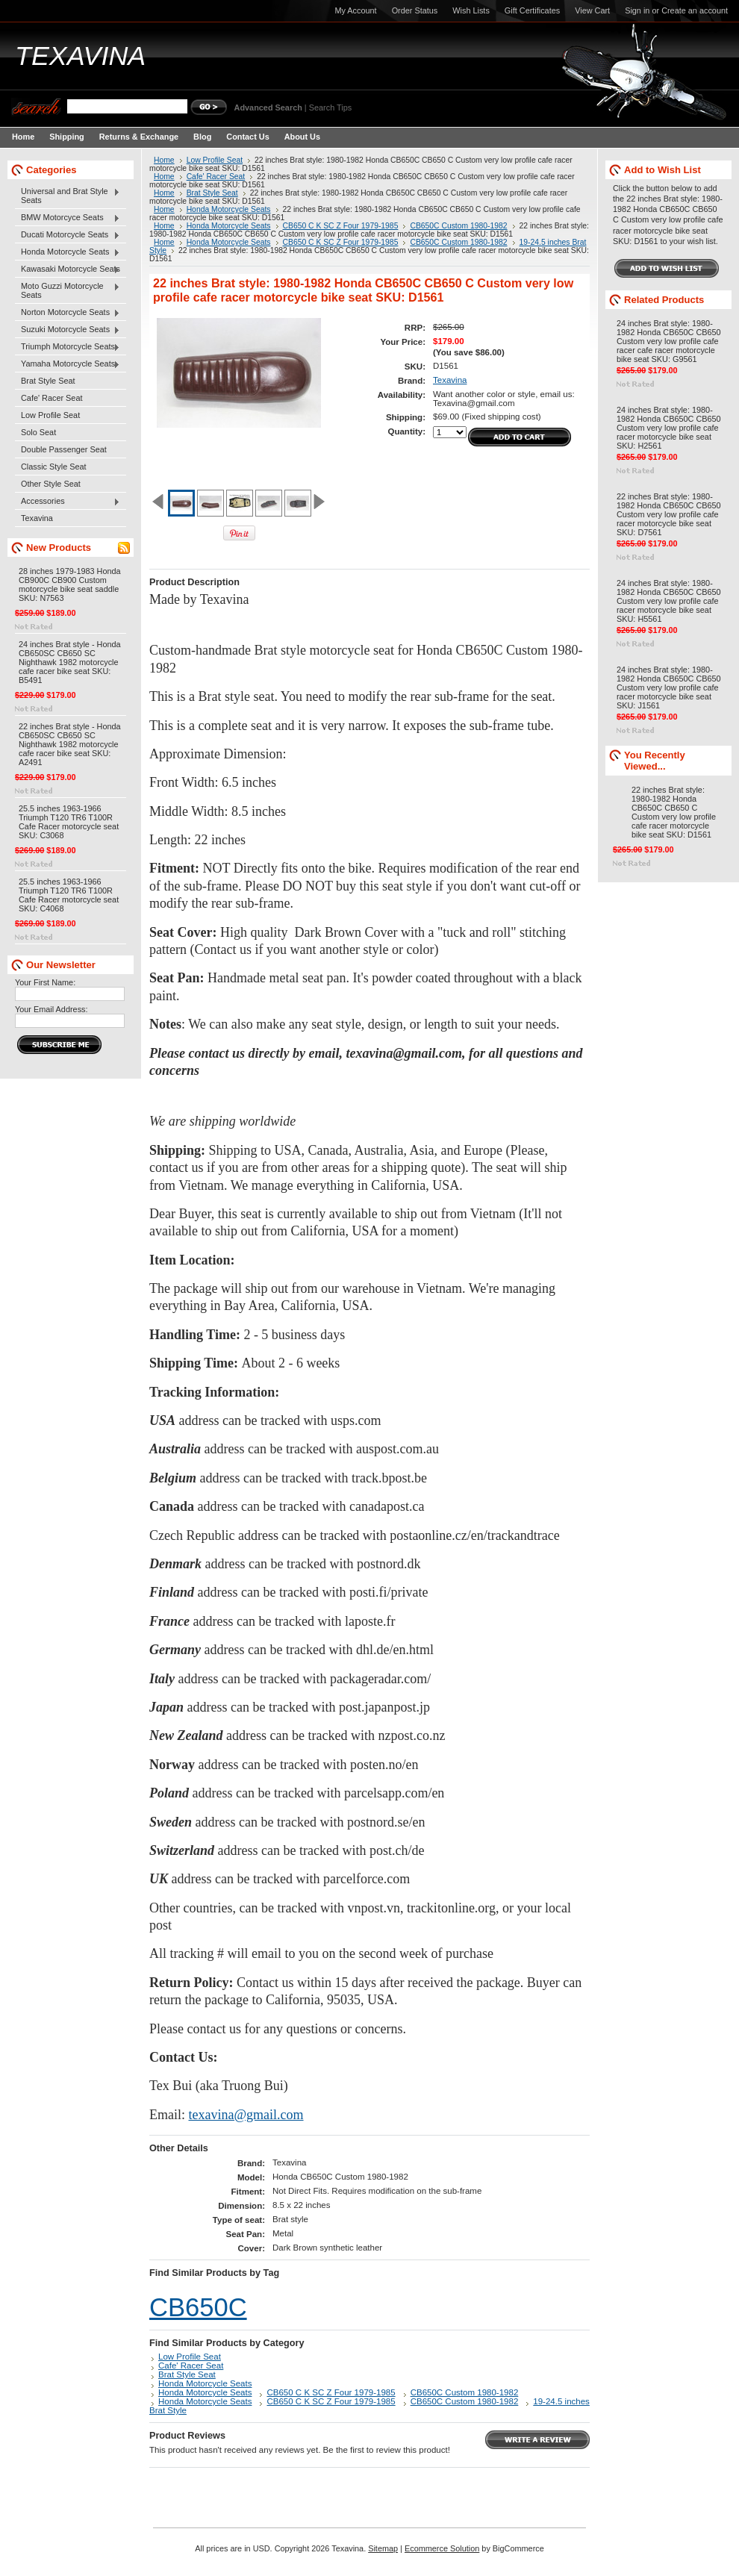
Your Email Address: (51, 1009)
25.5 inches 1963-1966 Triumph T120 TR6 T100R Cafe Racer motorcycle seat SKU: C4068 (69, 895)
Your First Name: (45, 982)
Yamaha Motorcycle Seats (67, 364)
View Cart (592, 10)
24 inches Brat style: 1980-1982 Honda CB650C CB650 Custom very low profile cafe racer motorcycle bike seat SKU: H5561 (669, 600)
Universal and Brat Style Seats (67, 196)
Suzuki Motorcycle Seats (67, 330)
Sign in (637, 10)
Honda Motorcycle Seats (67, 252)
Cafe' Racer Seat (51, 397)
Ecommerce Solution (442, 2548)
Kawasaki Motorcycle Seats (67, 269)
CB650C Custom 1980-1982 (458, 226)
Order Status (415, 10)
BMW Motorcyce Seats (67, 218)
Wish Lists (471, 10)
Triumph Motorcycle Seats (67, 347)
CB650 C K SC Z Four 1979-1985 (341, 226)
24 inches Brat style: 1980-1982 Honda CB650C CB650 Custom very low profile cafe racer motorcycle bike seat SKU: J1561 (669, 687)
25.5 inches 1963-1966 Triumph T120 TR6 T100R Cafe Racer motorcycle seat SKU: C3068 (69, 822)
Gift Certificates (532, 10)
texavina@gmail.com (246, 2114)
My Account (355, 10)
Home (164, 160)
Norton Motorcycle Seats (67, 313)
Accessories (67, 501)
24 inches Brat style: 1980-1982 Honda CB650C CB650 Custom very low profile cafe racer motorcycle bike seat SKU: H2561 (669, 427)
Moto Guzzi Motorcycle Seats (67, 290)
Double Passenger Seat (64, 449)
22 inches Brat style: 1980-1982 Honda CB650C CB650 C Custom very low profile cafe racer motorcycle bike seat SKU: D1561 (674, 812)
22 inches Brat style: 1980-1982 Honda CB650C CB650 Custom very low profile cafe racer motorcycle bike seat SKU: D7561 (669, 514)
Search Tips (330, 107)
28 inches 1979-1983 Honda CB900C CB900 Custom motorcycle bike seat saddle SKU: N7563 (70, 584)
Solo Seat (38, 432)
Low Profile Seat (50, 415)
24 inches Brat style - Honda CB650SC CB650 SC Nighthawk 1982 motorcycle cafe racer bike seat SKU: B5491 (70, 662)
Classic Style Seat (54, 466)
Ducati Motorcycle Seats (67, 235)
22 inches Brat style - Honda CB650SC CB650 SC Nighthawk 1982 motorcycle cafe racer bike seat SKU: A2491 (70, 744)
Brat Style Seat (48, 380)
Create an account (694, 10)
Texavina (37, 518)
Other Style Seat (51, 483)
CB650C (198, 2307)
